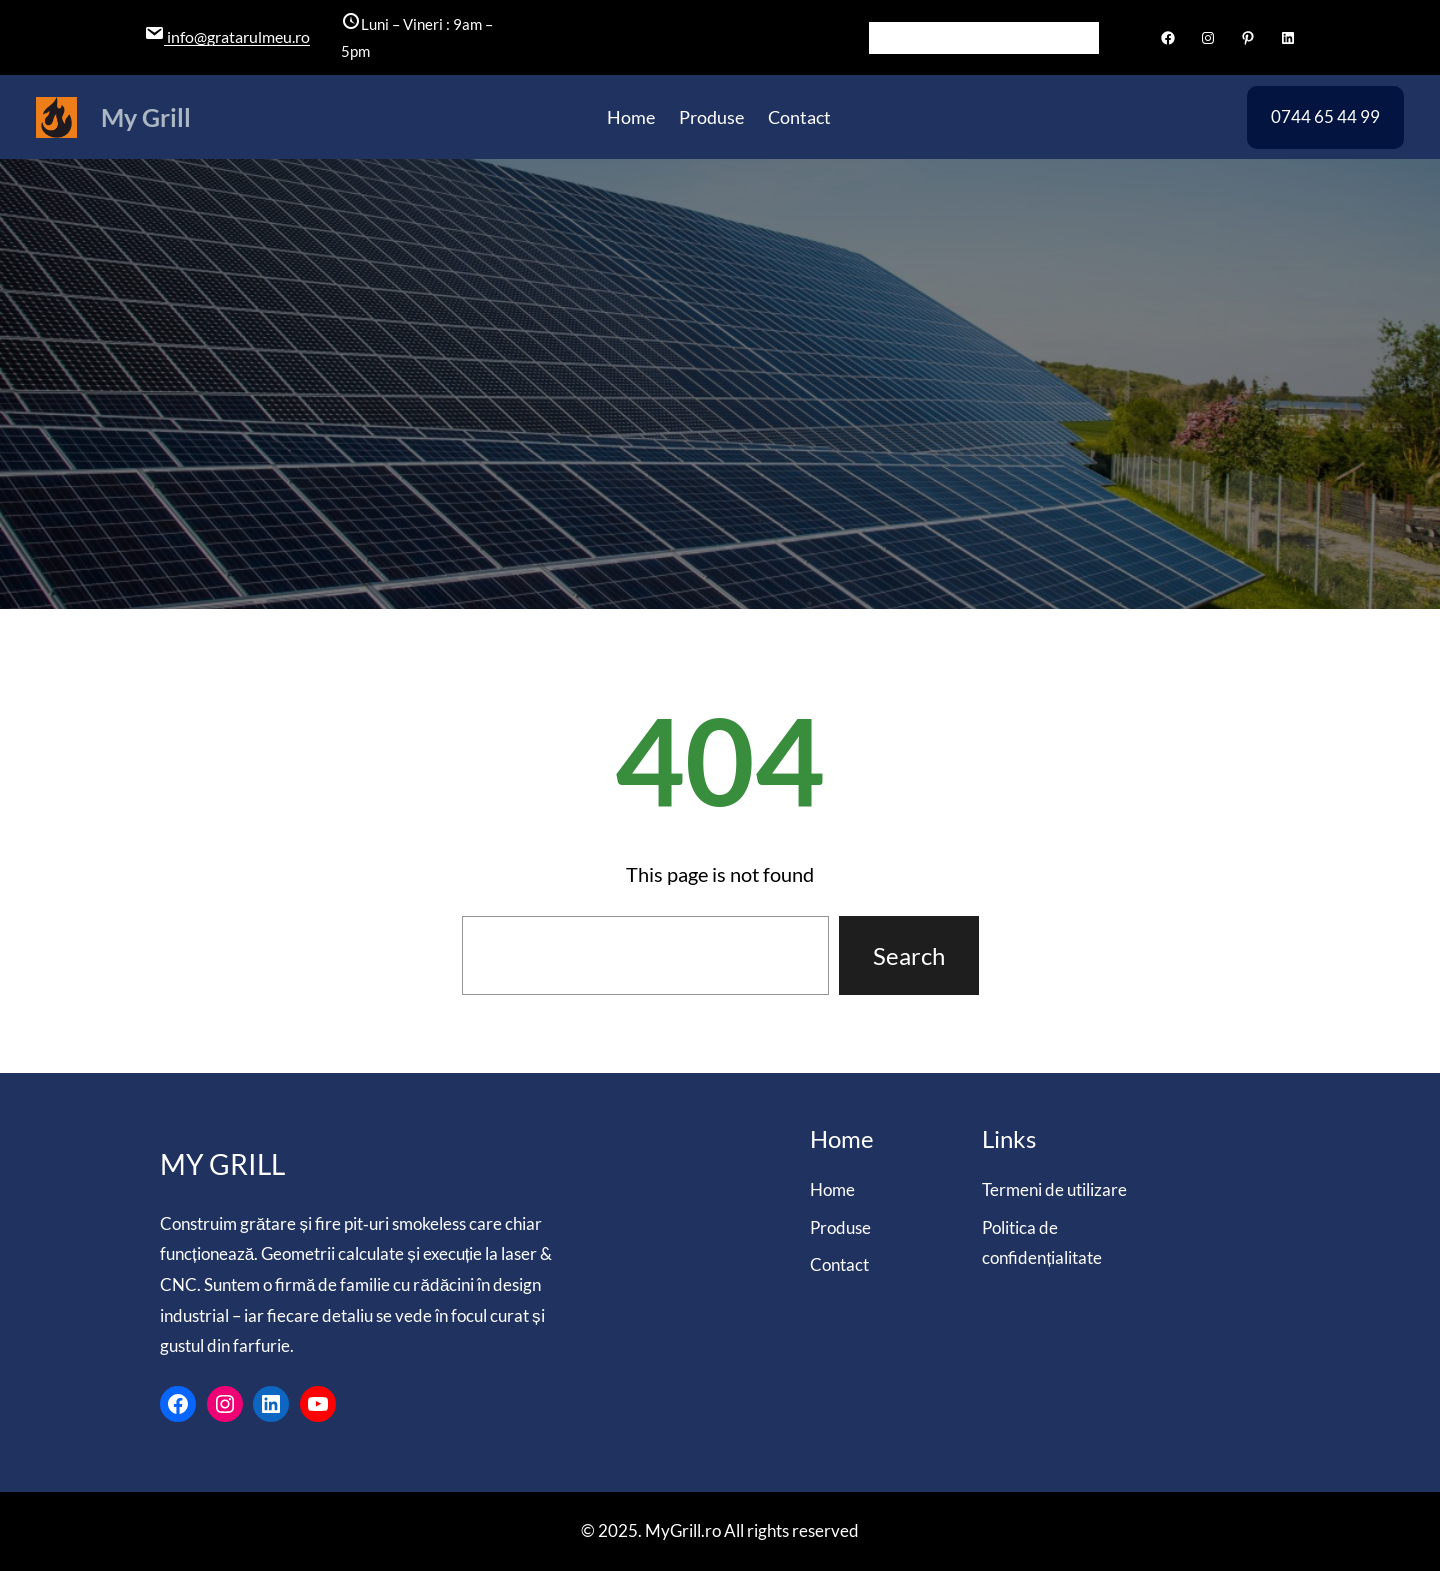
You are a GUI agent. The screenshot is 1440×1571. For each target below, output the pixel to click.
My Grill (146, 117)
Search (909, 955)
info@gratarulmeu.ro (237, 36)
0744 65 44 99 (1325, 116)
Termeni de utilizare (1054, 1189)
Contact (839, 1264)
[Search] (1084, 37)
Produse (840, 1227)
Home (832, 1189)
